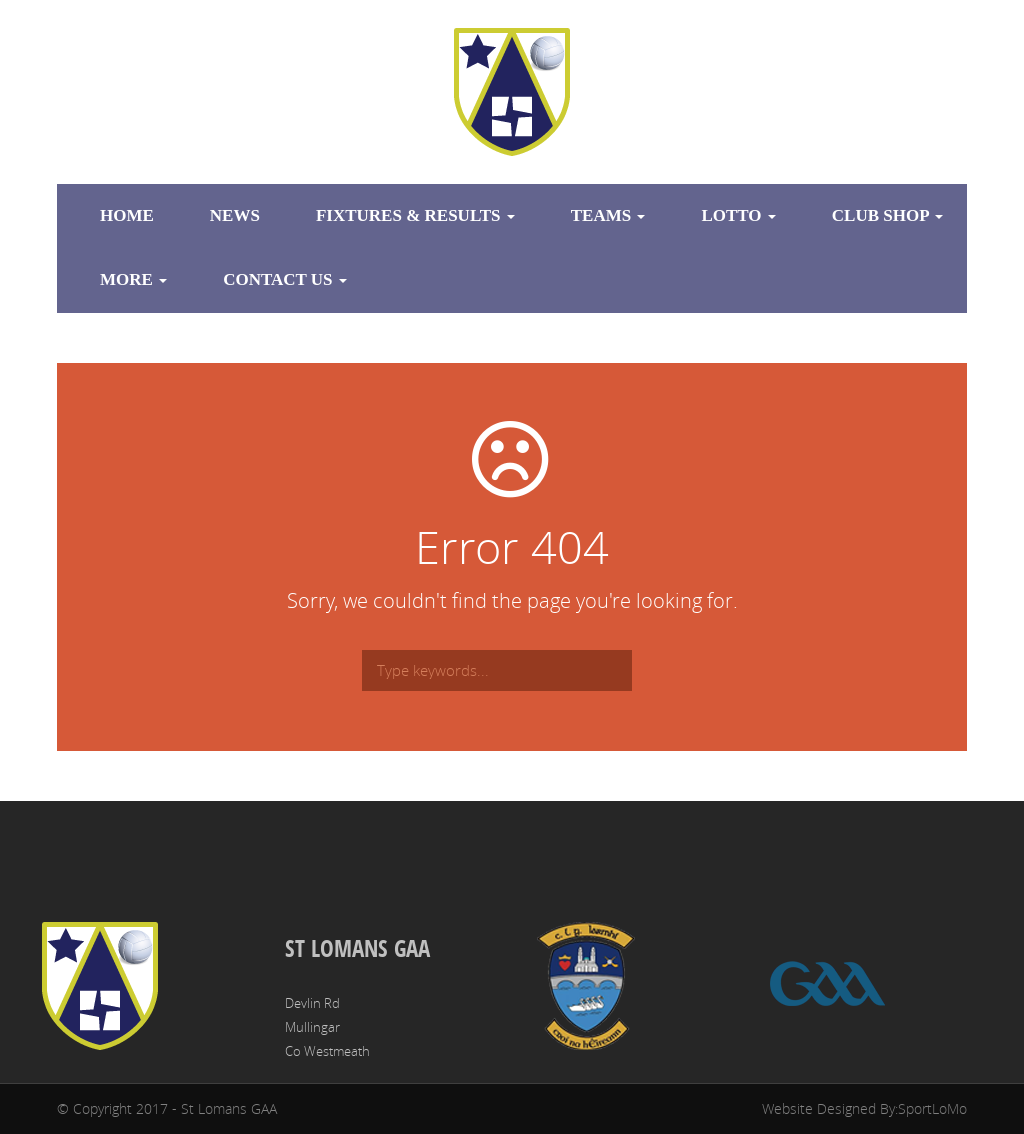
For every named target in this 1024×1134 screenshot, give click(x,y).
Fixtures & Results (415, 215)
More (133, 279)
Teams (608, 215)
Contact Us (285, 279)
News (235, 215)
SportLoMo (932, 1108)
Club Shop (887, 215)
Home (127, 215)
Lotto (738, 215)
